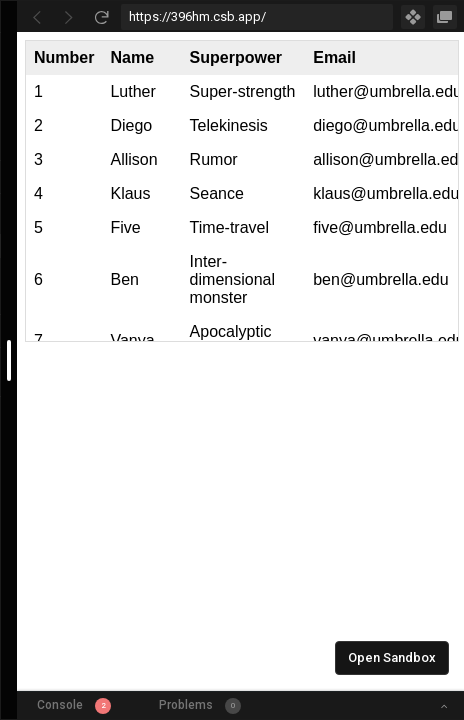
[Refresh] (101, 17)
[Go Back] (37, 17)
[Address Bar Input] (257, 17)
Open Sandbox (392, 657)
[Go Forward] (69, 17)
